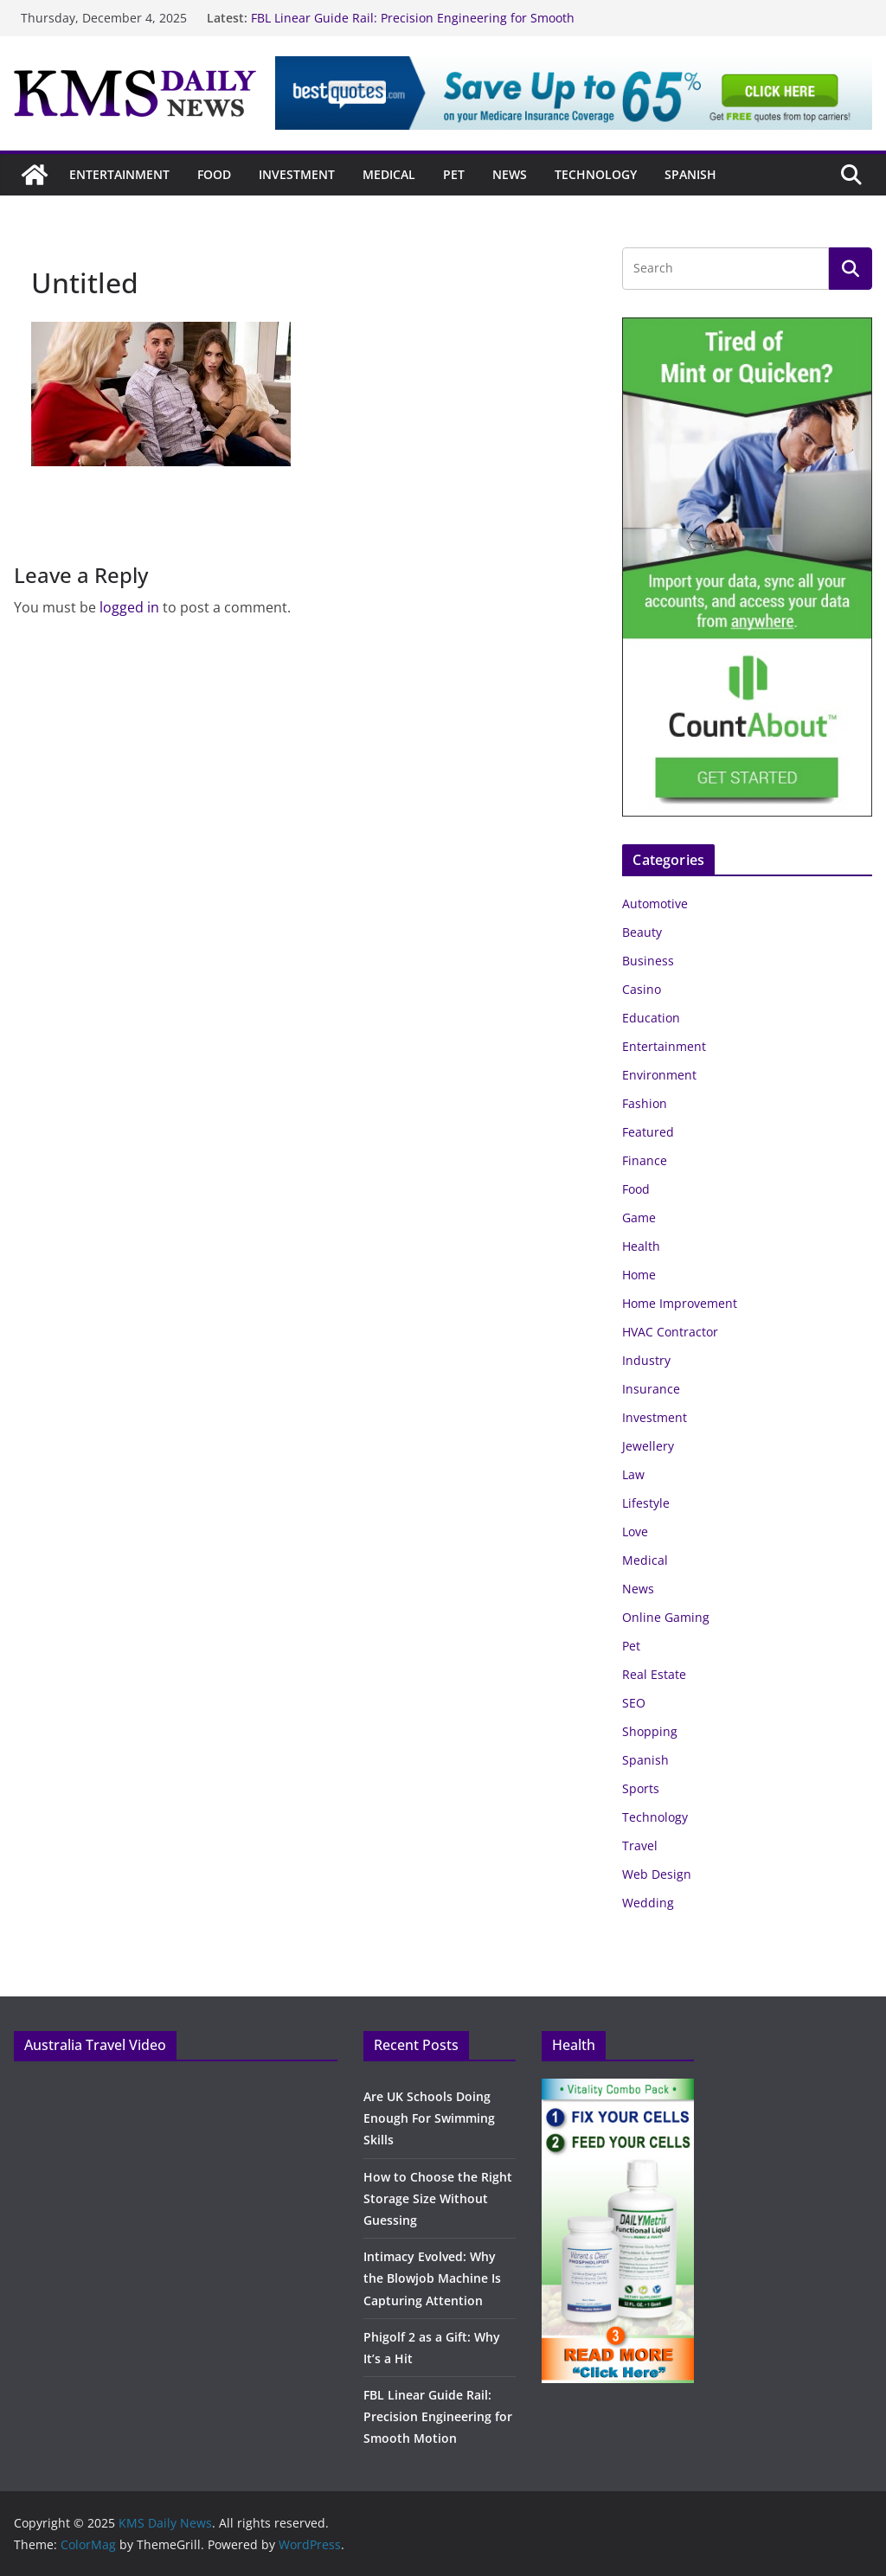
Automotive (655, 903)
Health (641, 1246)
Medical (389, 174)
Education (651, 1017)
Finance (644, 1160)
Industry (646, 1360)
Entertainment (119, 174)
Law (633, 1474)
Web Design (656, 1874)
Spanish (690, 174)
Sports (640, 1788)
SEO (633, 1703)
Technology (596, 174)
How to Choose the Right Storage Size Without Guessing (437, 2198)
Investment (297, 174)
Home (639, 1274)
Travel (640, 1845)
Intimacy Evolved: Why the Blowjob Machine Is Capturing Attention (432, 2278)
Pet (454, 174)
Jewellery (648, 1446)
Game (639, 1217)
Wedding (648, 1902)
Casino (641, 989)
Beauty (642, 932)
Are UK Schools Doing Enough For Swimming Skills (429, 2118)
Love (635, 1531)
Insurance (651, 1389)
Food (214, 174)
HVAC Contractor (670, 1331)
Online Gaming (665, 1617)
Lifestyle (646, 1503)
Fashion (644, 1103)
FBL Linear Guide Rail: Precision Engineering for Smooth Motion (437, 2416)
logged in (129, 607)
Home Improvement (679, 1303)
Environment (659, 1075)
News (509, 174)
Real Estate (654, 1674)
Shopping (649, 1731)
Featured (648, 1132)
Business (648, 960)
